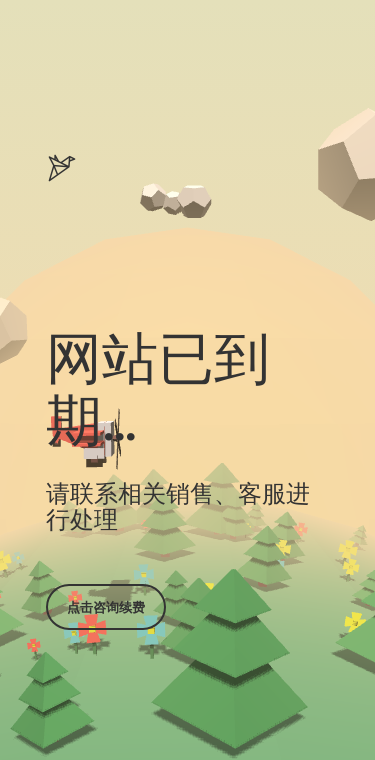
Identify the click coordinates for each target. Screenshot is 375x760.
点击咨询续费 (106, 607)
